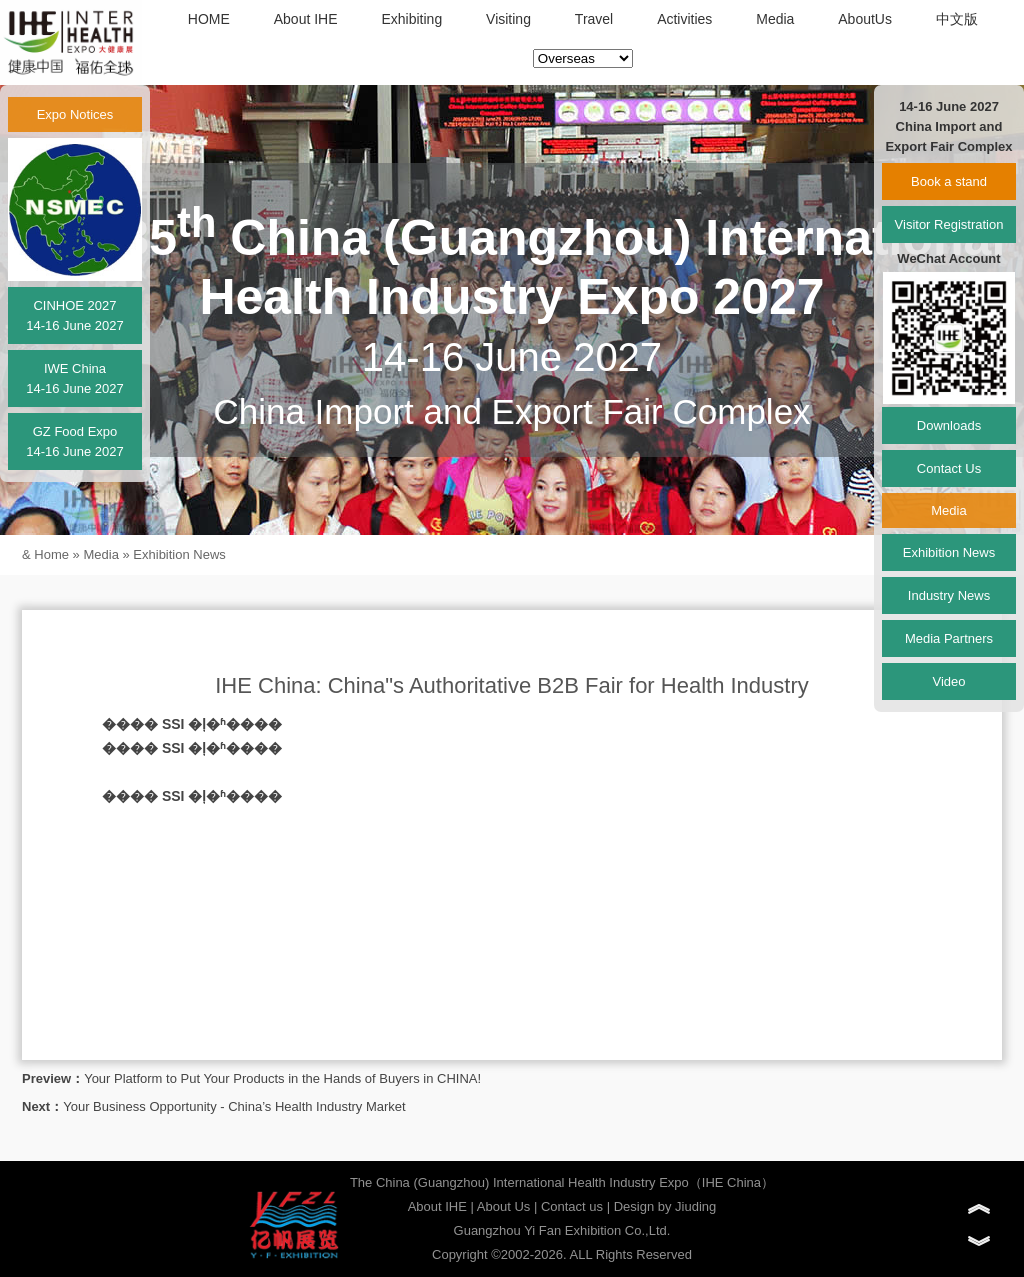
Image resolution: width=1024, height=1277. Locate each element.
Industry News (949, 595)
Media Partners (949, 638)
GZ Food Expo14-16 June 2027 (75, 441)
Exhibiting (411, 19)
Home (51, 554)
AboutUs (865, 19)
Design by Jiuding (665, 1206)
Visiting (508, 19)
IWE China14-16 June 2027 (75, 378)
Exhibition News (179, 554)
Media (775, 19)
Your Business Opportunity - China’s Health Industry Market (234, 1106)
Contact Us (949, 468)
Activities (684, 19)
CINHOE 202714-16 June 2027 (75, 315)
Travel (594, 19)
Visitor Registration (949, 224)
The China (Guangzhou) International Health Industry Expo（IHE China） (562, 1182)
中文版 (957, 19)
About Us (503, 1206)
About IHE (306, 19)
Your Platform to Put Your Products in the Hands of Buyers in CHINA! (282, 1078)
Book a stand (949, 181)
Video (948, 681)
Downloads (949, 425)
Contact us (572, 1206)
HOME (209, 19)
